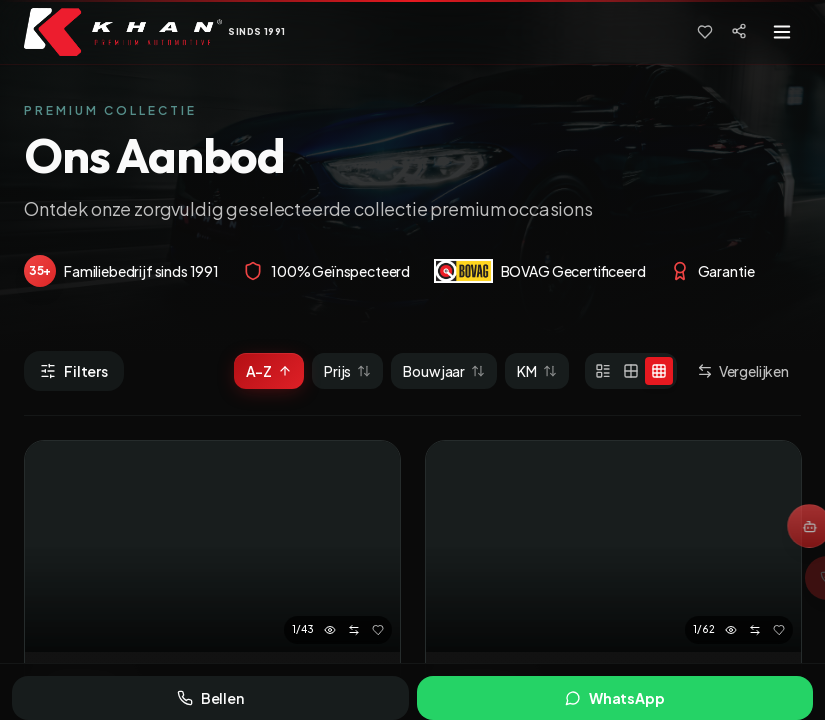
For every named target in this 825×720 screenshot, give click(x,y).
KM (537, 371)
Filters (74, 371)
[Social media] (739, 31)
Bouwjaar (444, 371)
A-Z (269, 371)
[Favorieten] (705, 32)
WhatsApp (615, 698)
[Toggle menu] (782, 32)
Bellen (210, 698)
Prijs (347, 371)
